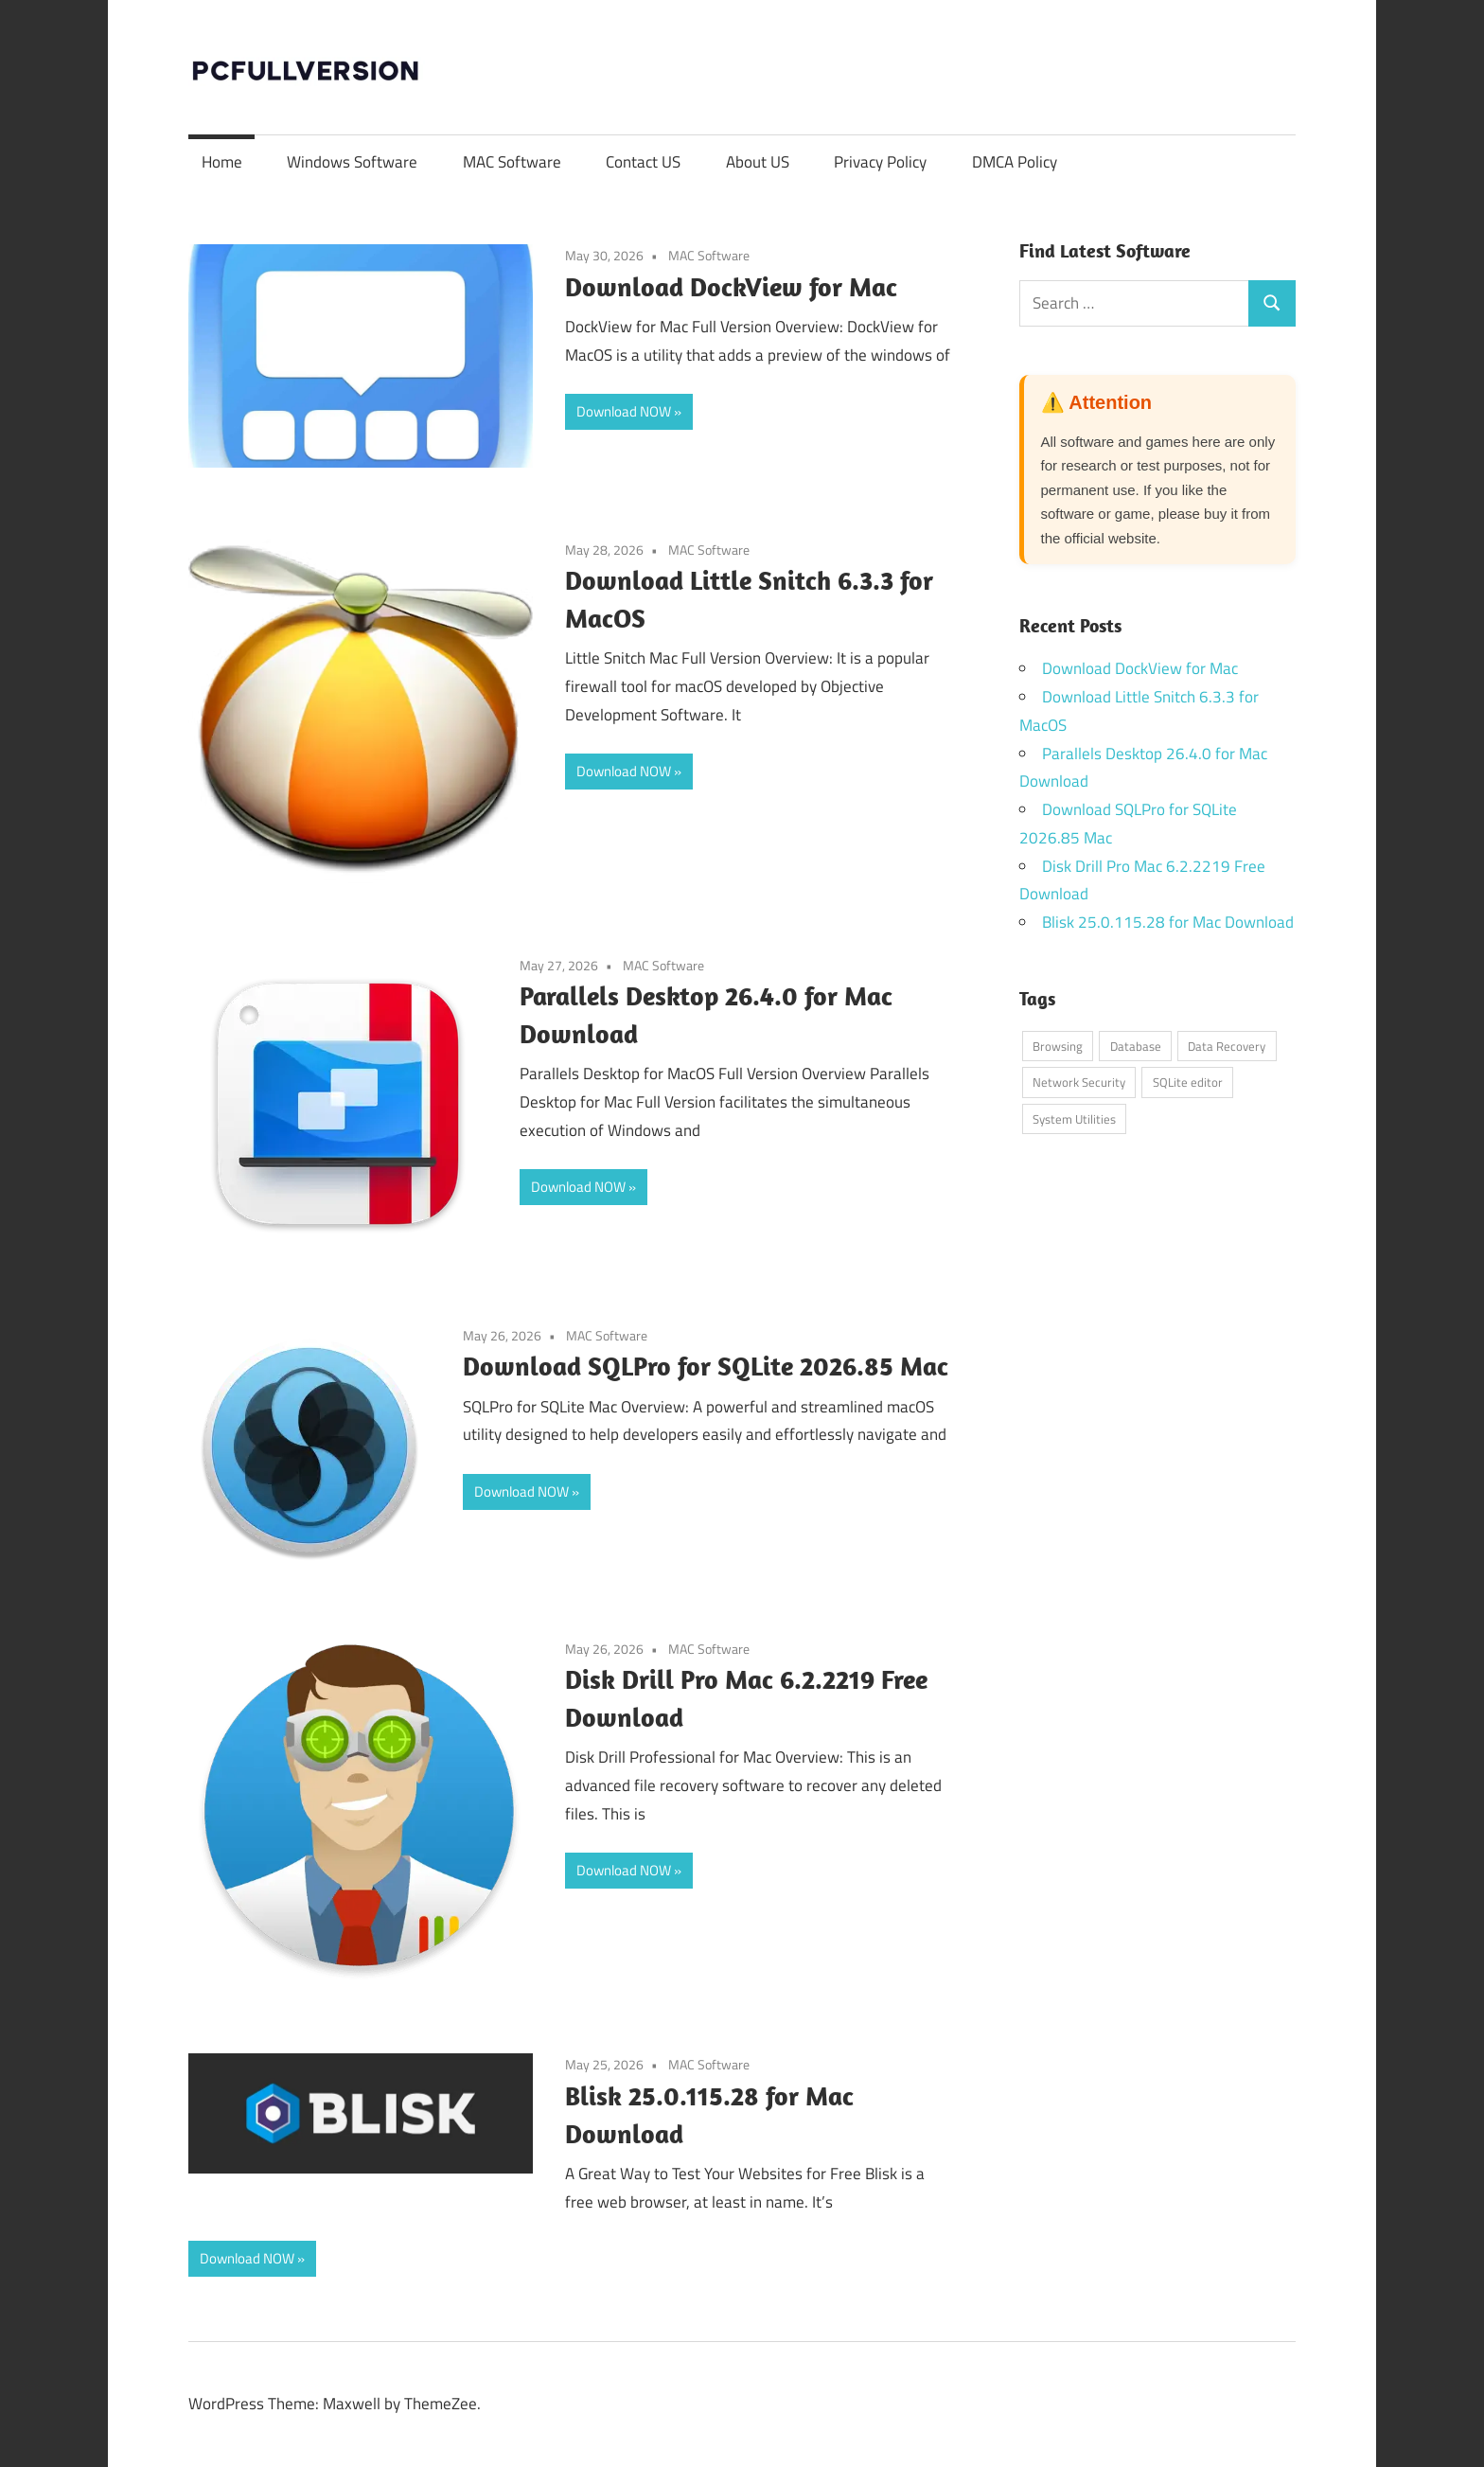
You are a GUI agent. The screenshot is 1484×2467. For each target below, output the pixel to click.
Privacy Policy (880, 162)
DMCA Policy (1014, 162)
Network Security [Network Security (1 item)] (1079, 1082)
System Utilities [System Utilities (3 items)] (1074, 1118)
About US (757, 162)
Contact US (643, 162)
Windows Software (352, 162)
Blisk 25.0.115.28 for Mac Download (1168, 922)
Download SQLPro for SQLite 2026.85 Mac (705, 1365)
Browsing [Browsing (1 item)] (1058, 1046)
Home (222, 162)
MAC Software (512, 162)
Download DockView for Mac (731, 286)
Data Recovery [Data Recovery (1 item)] (1226, 1046)
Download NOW (623, 411)
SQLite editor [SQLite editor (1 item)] (1188, 1082)
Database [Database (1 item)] (1135, 1046)
